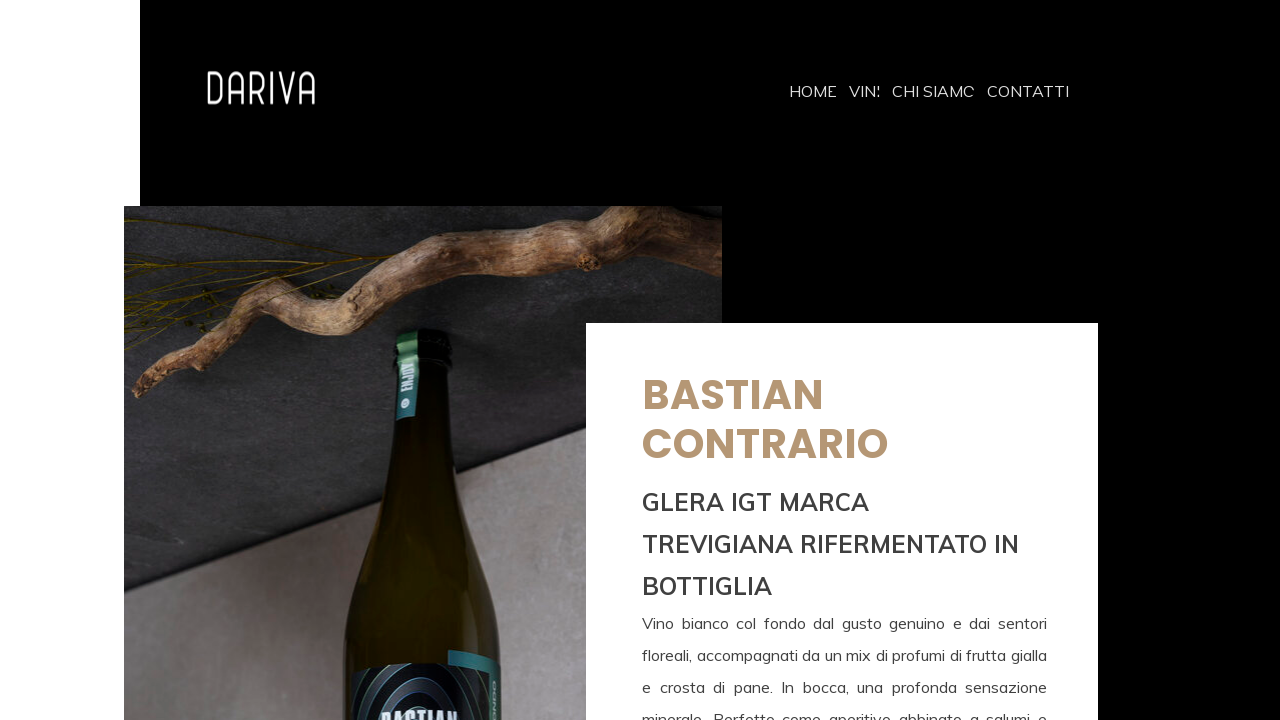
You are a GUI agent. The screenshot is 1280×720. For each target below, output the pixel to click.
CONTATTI (1028, 91)
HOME (813, 91)
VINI (864, 91)
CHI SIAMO (933, 91)
